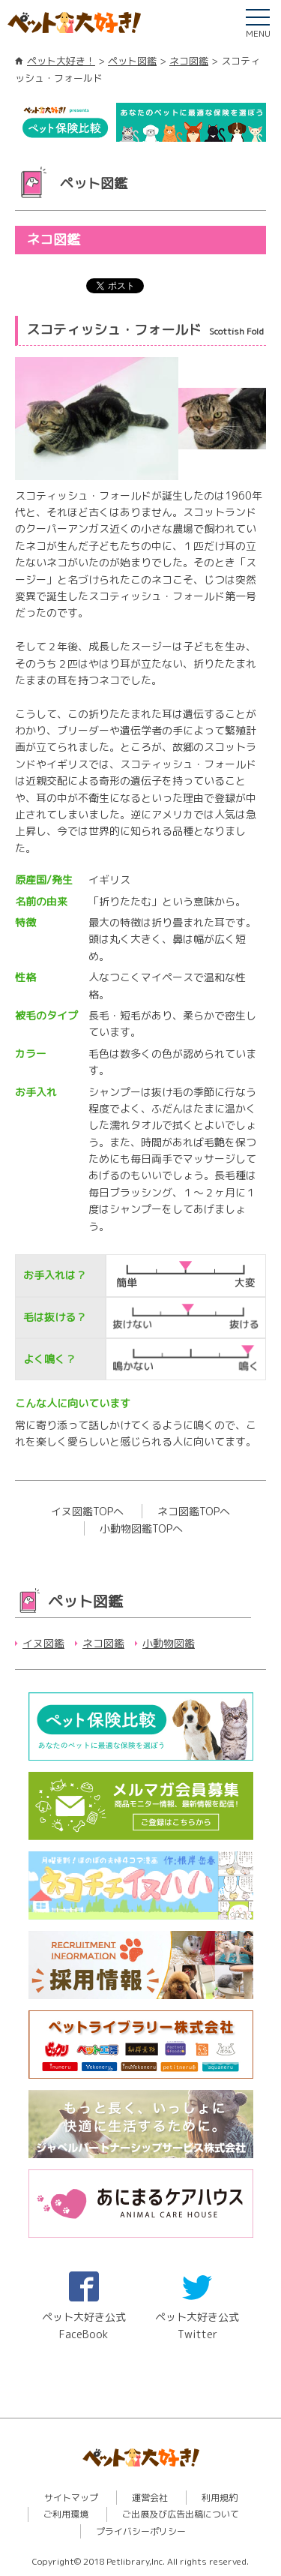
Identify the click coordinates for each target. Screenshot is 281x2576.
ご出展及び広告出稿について (180, 2514)
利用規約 (220, 2497)
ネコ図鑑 (188, 61)
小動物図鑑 (168, 1643)
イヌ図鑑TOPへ (87, 1511)
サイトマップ (71, 2497)
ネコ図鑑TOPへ (193, 1511)
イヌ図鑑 (43, 1643)
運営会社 (150, 2497)
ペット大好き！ (61, 61)
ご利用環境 (65, 2514)
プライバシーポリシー (141, 2531)
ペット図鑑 (132, 61)
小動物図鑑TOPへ (141, 1528)
